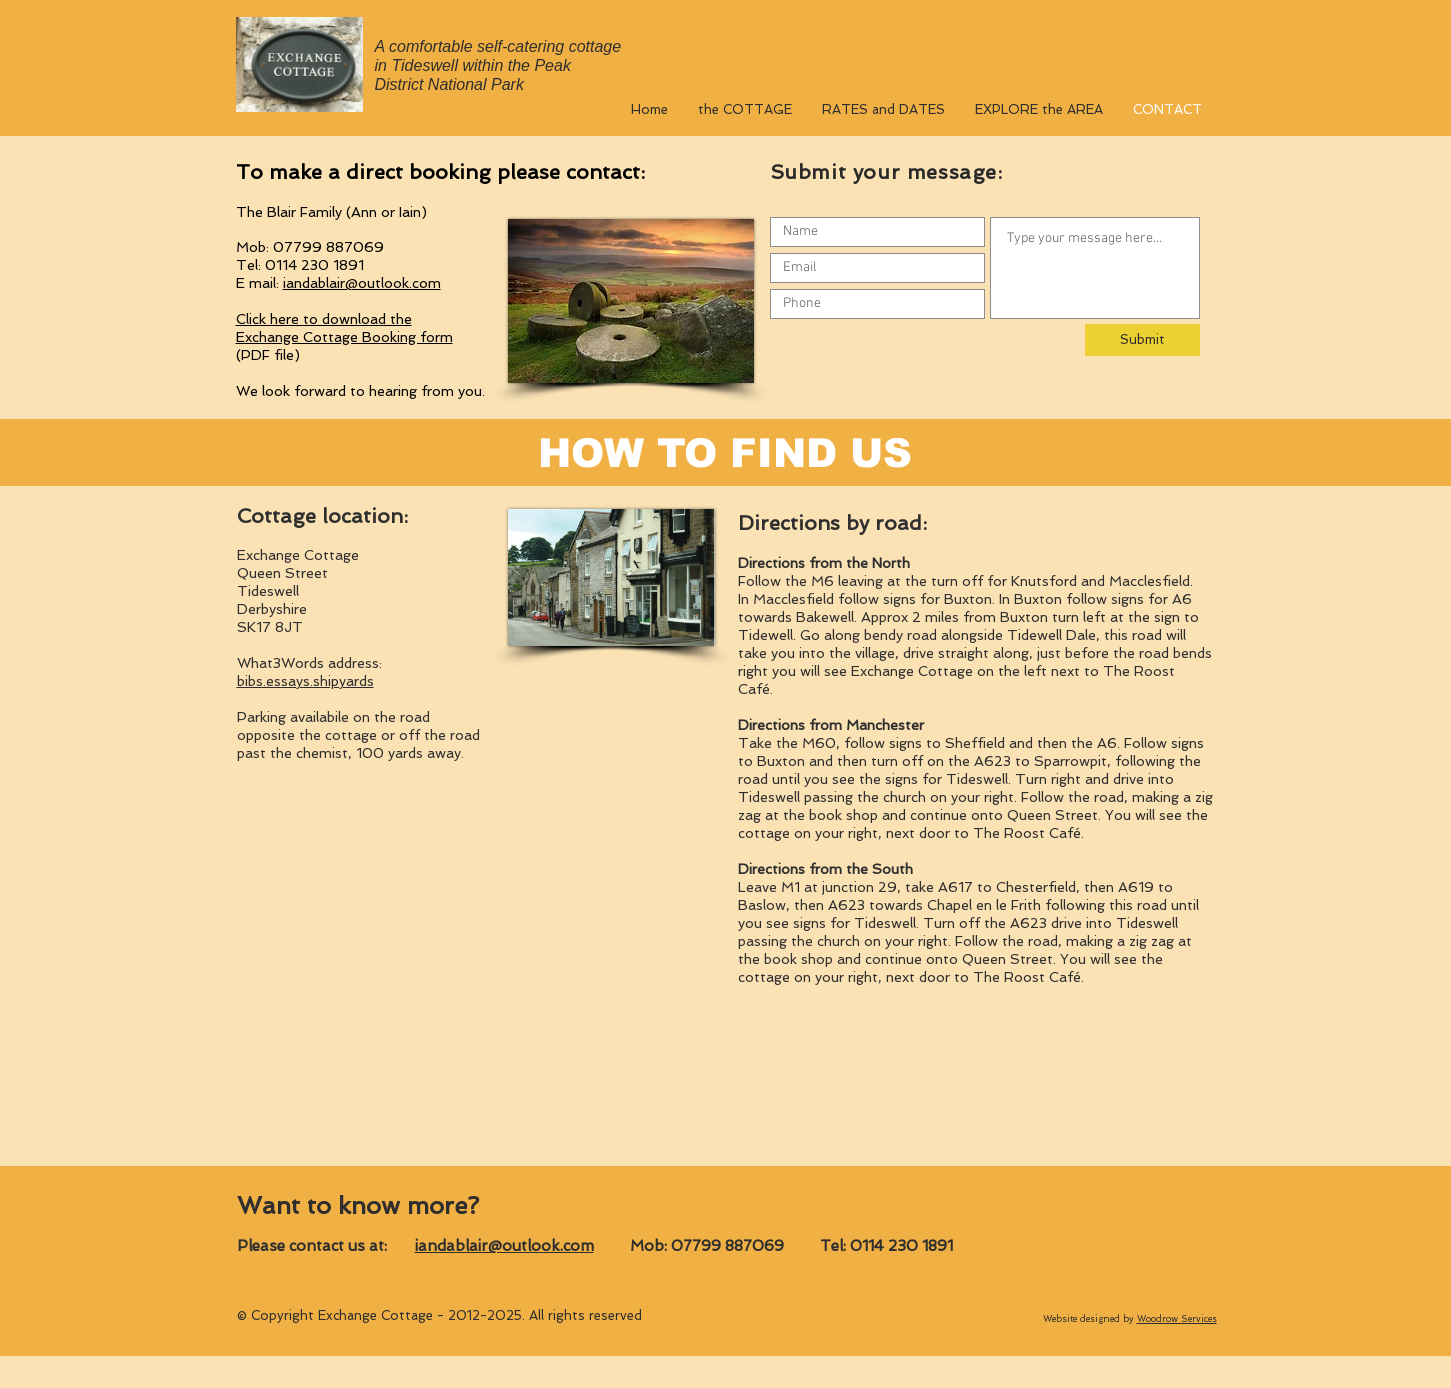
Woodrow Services (1177, 1319)
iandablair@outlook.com (362, 283)
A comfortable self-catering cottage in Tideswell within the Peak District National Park (498, 65)
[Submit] (1142, 340)
